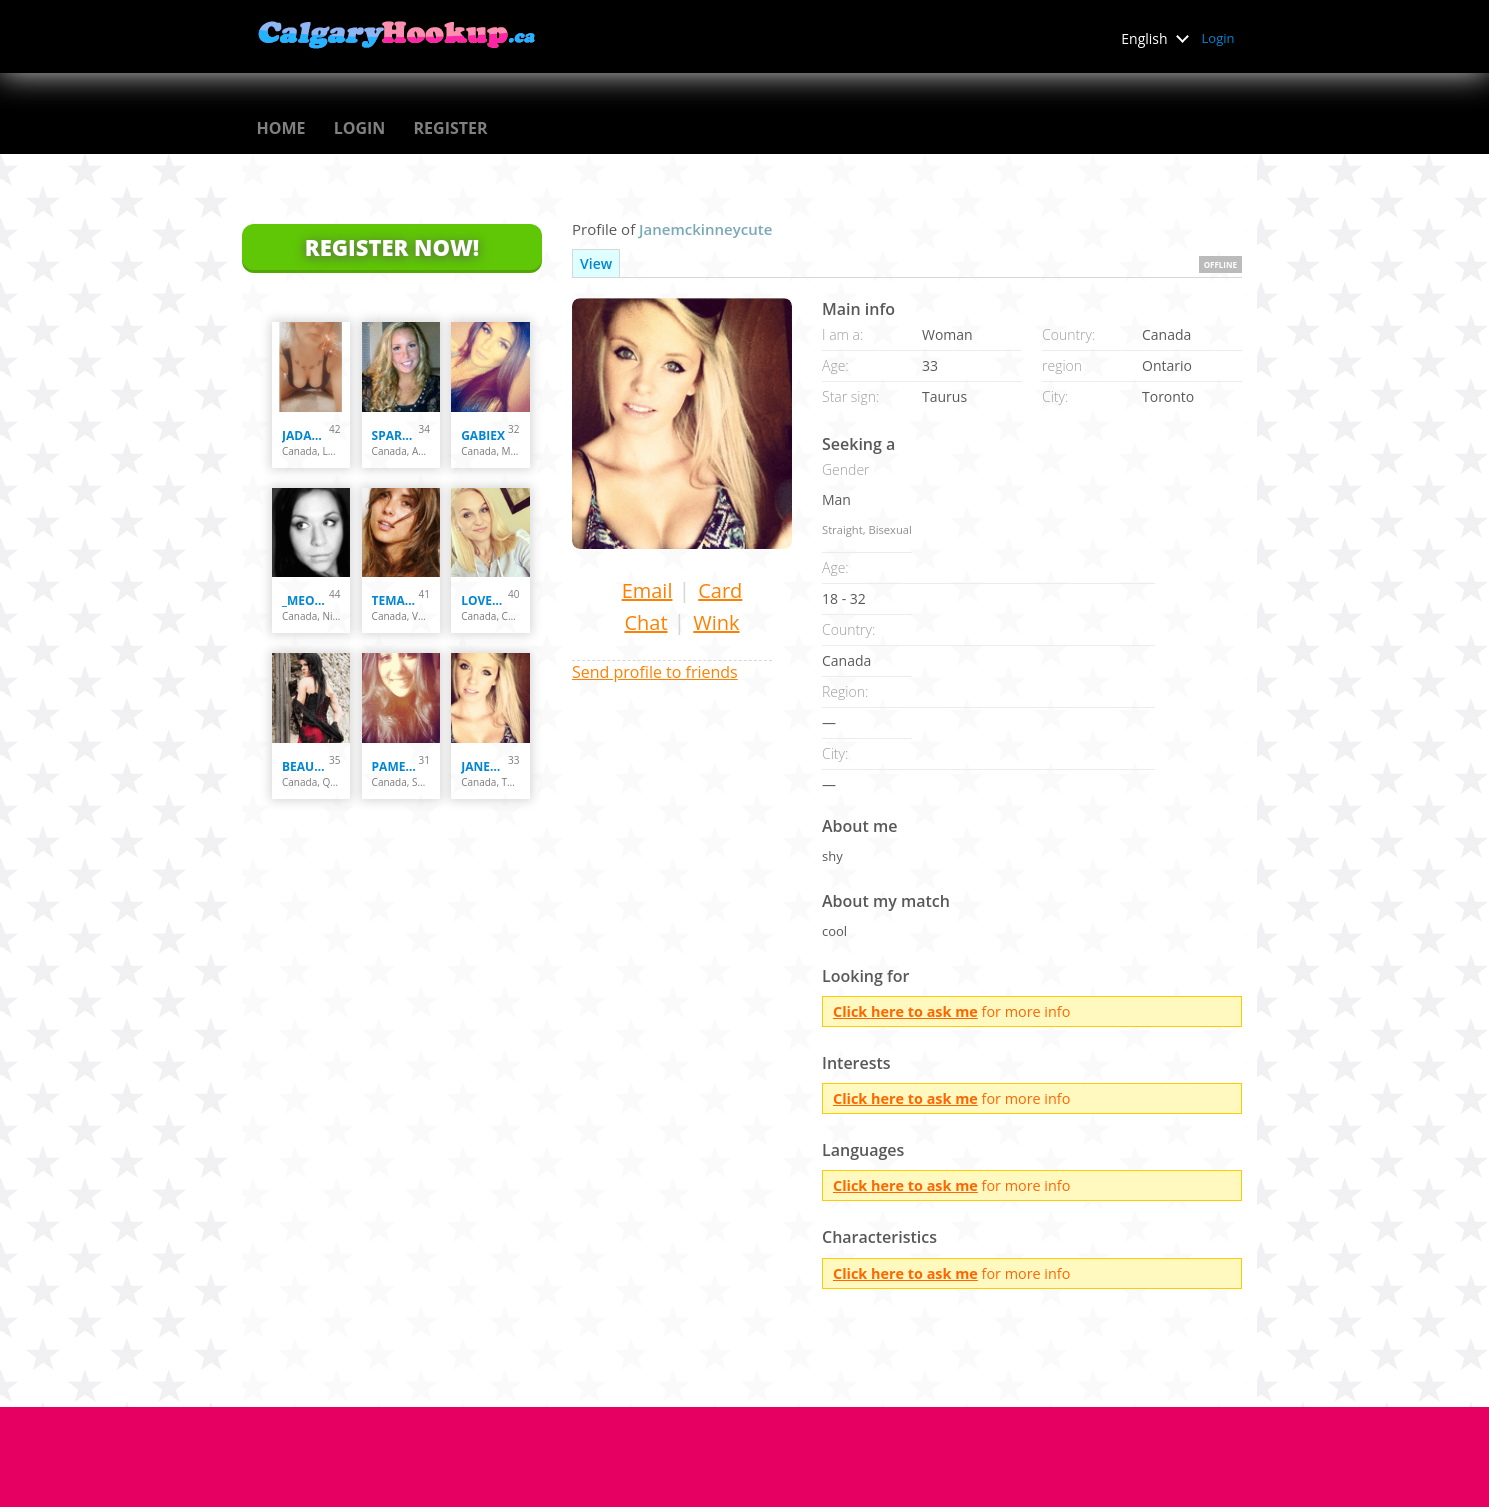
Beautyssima (305, 766)
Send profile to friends (655, 672)
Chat (645, 622)
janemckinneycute (484, 766)
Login (1218, 38)
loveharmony (484, 600)
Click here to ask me (905, 1011)
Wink (716, 622)
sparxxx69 (395, 435)
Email (647, 590)
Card (720, 590)
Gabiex (483, 435)
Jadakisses (305, 435)
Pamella (395, 766)
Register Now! (392, 247)
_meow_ (305, 600)
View (596, 263)
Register (451, 128)
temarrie (395, 600)
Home (281, 128)
